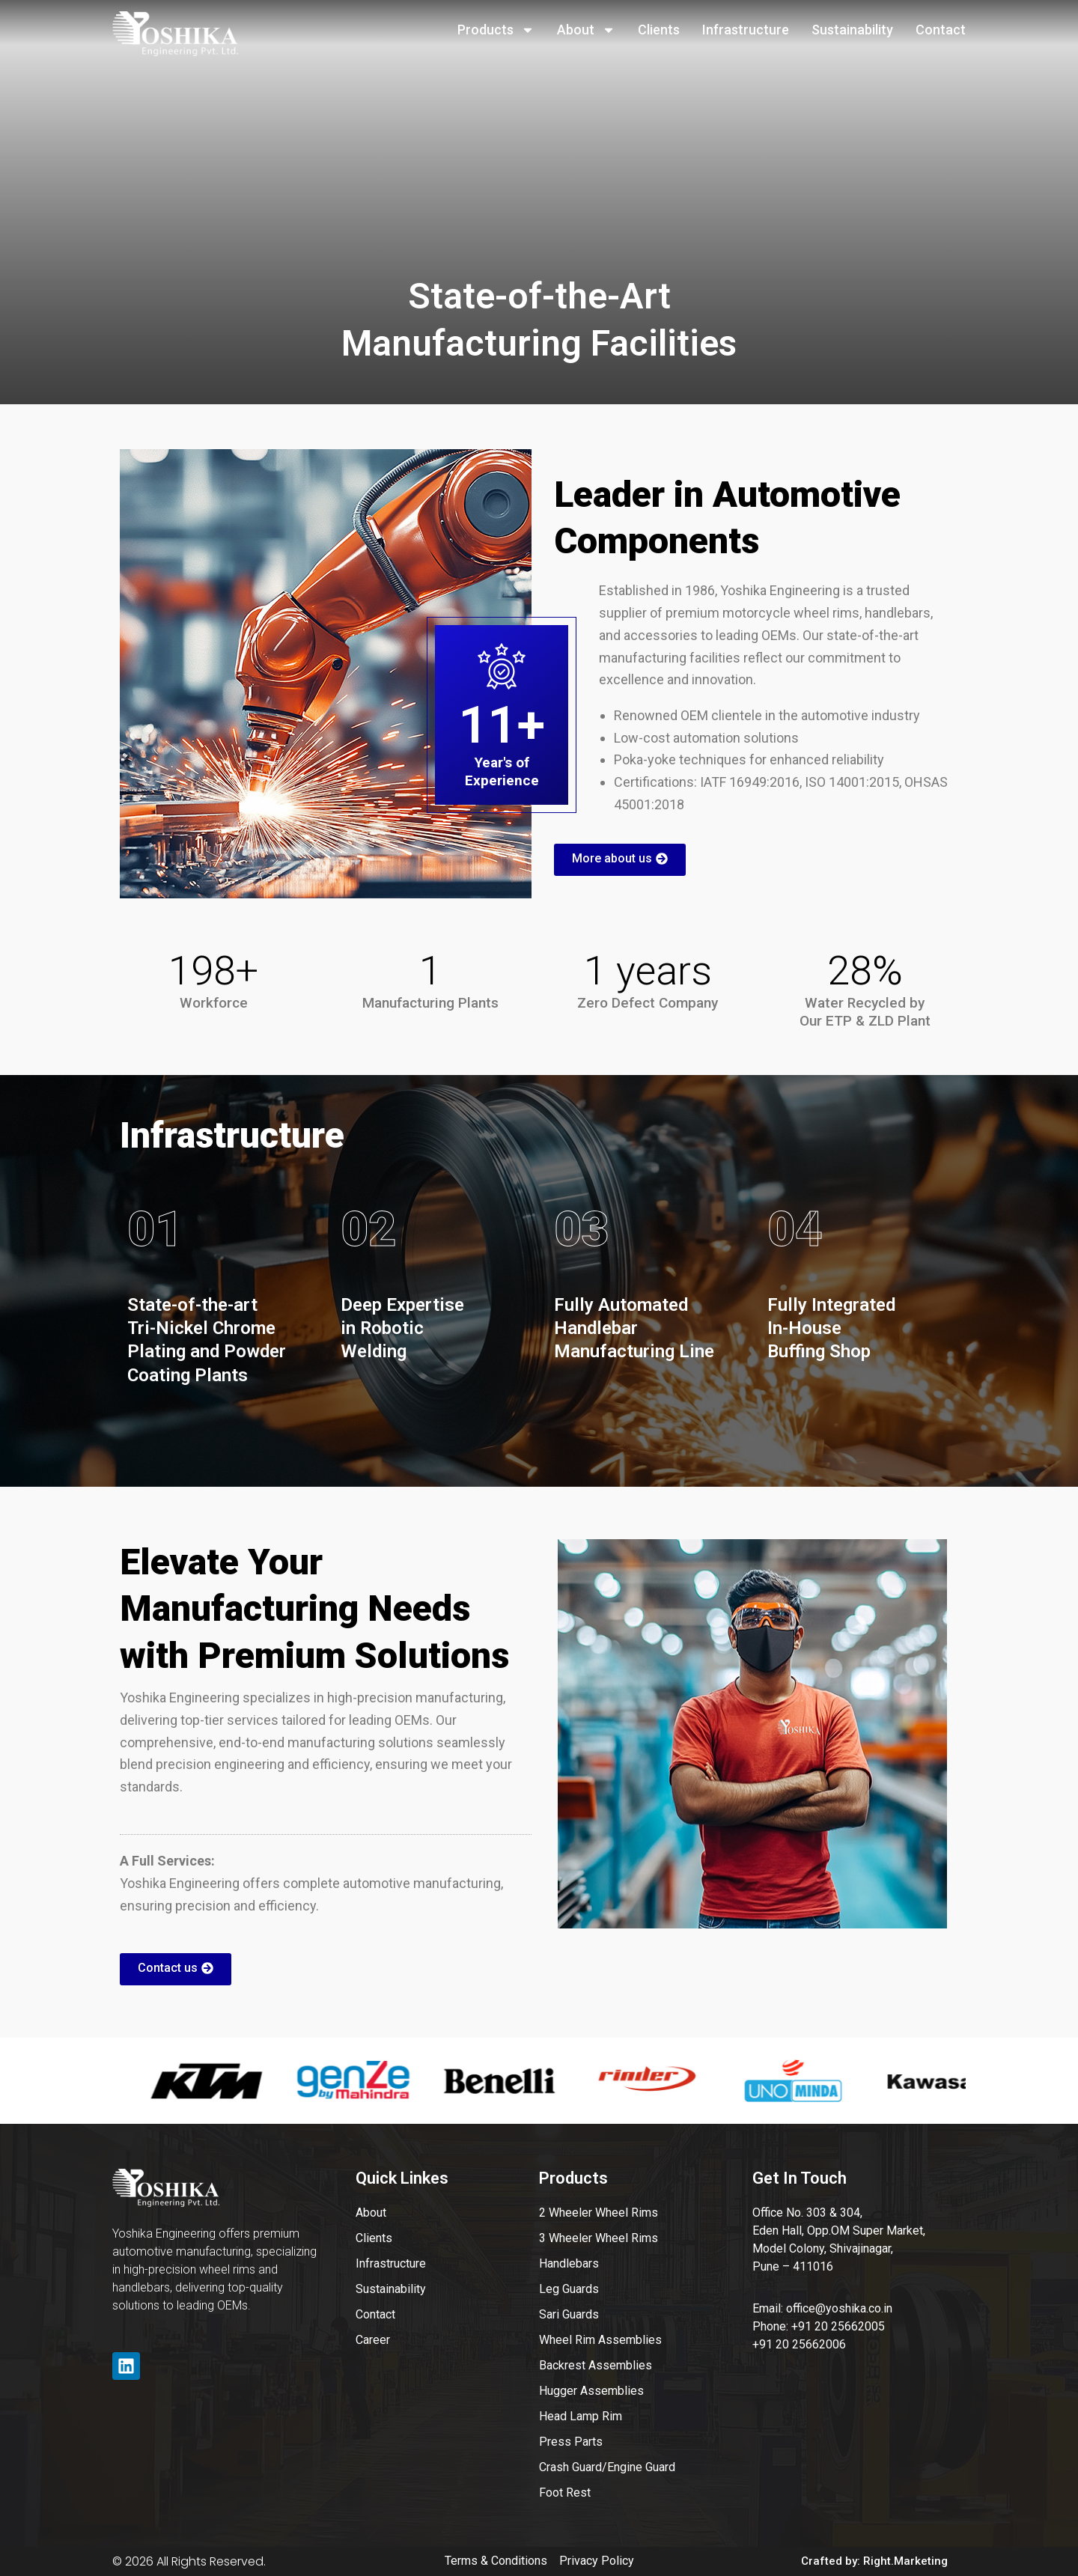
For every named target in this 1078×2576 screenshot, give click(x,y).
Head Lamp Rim (580, 2416)
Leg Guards (569, 2289)
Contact (941, 29)
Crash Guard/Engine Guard (607, 2467)
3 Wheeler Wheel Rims (598, 2238)
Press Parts (571, 2442)
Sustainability (852, 29)
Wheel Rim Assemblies (600, 2340)
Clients (659, 29)
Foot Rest (565, 2492)
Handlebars (569, 2263)
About (586, 29)
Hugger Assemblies (591, 2391)
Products (496, 29)
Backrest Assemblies (595, 2365)
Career (373, 2340)
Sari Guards (569, 2314)
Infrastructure (745, 29)
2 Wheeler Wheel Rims (598, 2212)
